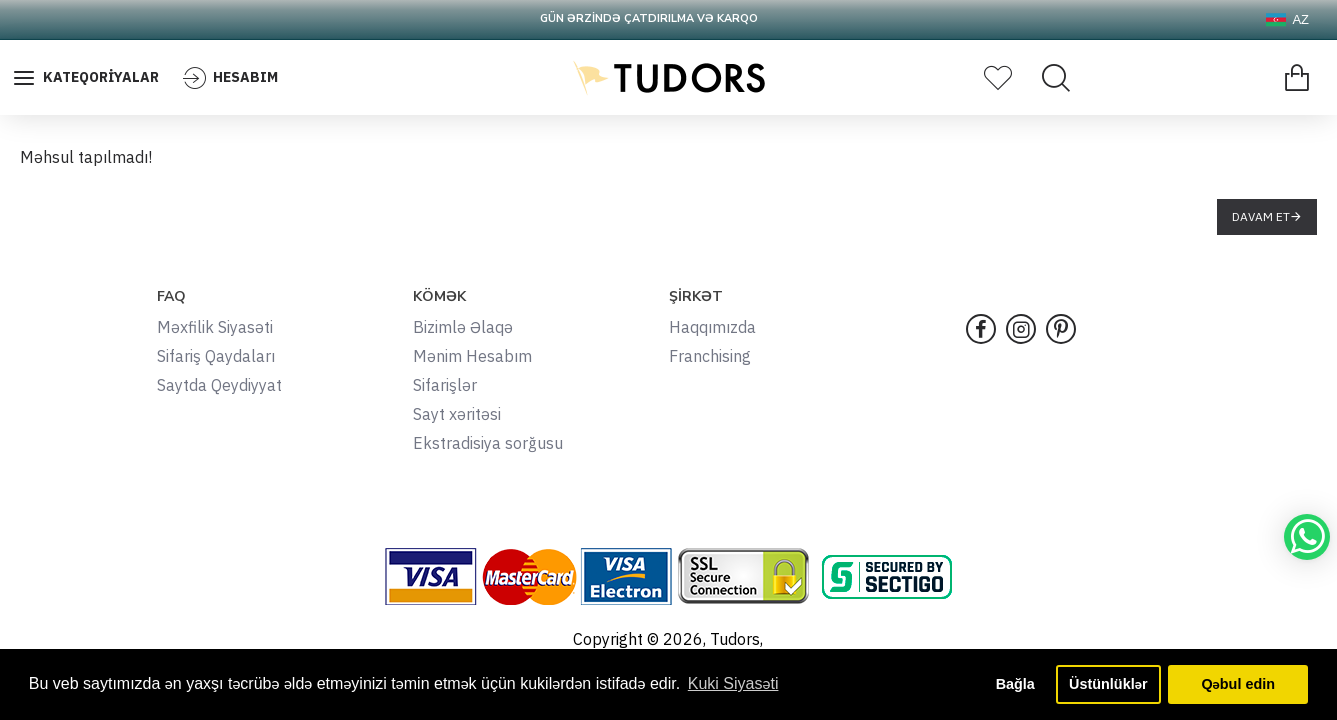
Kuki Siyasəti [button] (733, 683)
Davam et (1261, 216)
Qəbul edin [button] (1238, 684)
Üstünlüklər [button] (1108, 684)
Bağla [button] (1015, 684)
